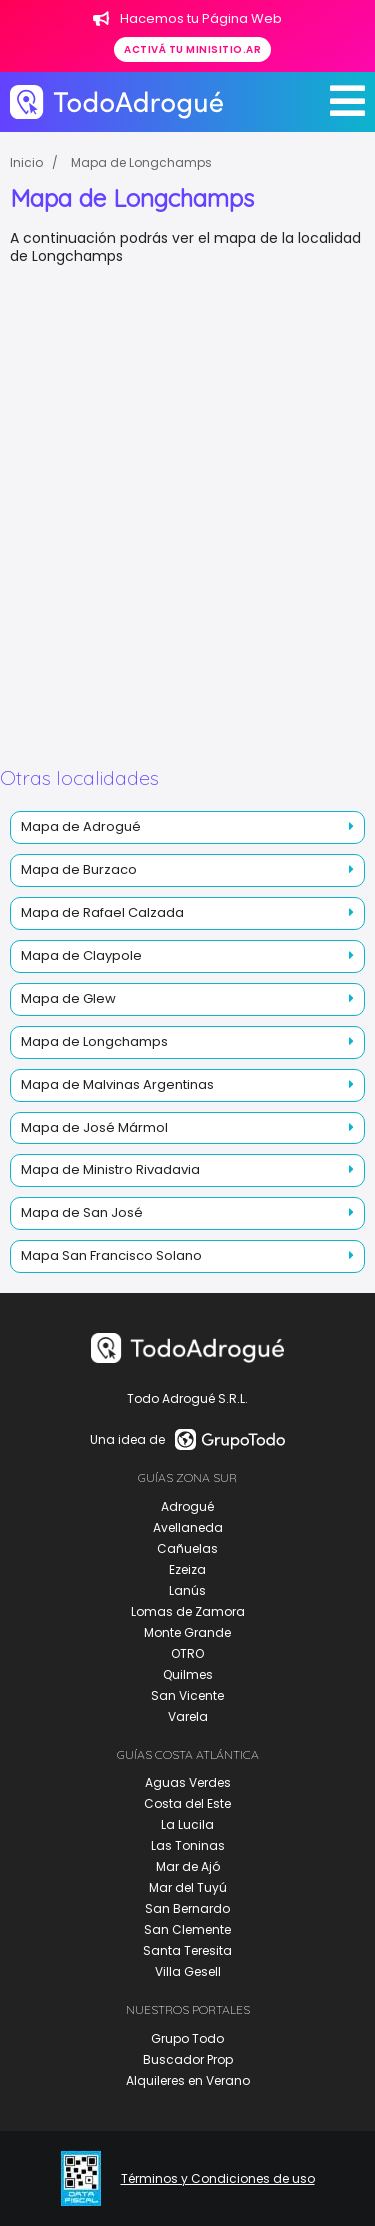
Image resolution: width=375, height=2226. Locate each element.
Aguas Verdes (188, 1782)
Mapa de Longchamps (141, 162)
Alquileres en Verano (188, 2080)
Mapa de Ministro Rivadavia (110, 1169)
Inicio (26, 162)
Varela (188, 1716)
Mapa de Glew (68, 998)
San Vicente (187, 1695)
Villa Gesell (188, 1971)
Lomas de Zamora (188, 1611)
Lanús (187, 1590)
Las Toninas (188, 1845)
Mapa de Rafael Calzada (102, 912)
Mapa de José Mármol (94, 1127)
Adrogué (187, 1506)
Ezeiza (187, 1569)
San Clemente (187, 1929)
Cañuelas (187, 1548)
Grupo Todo (187, 2038)
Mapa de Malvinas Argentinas (117, 1084)
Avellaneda (188, 1527)
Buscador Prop (188, 2059)
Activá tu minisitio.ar (192, 49)
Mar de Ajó (188, 1866)
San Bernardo (187, 1908)
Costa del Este (187, 1803)
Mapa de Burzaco (79, 869)
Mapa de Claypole (81, 955)
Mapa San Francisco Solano (111, 1255)
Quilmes (188, 1674)
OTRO (187, 1653)
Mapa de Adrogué (81, 826)
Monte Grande (187, 1632)
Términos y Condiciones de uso (218, 2179)
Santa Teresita (187, 1950)
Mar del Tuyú (188, 1887)
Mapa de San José (82, 1212)
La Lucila (187, 1824)
